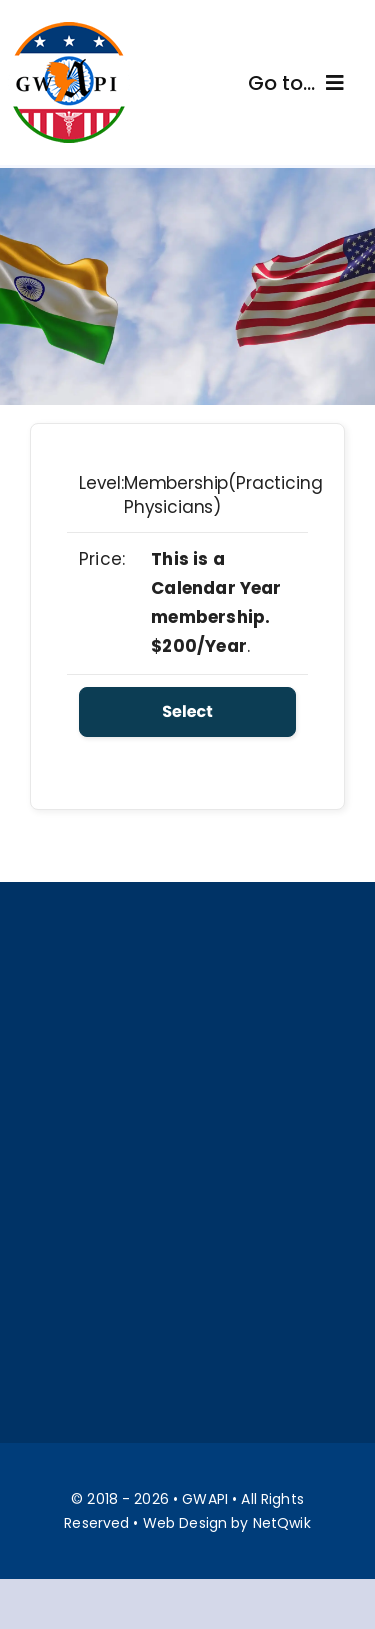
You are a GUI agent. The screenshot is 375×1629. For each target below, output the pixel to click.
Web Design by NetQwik (227, 1523)
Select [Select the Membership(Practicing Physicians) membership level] (187, 711)
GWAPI (205, 1499)
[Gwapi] (69, 28)
